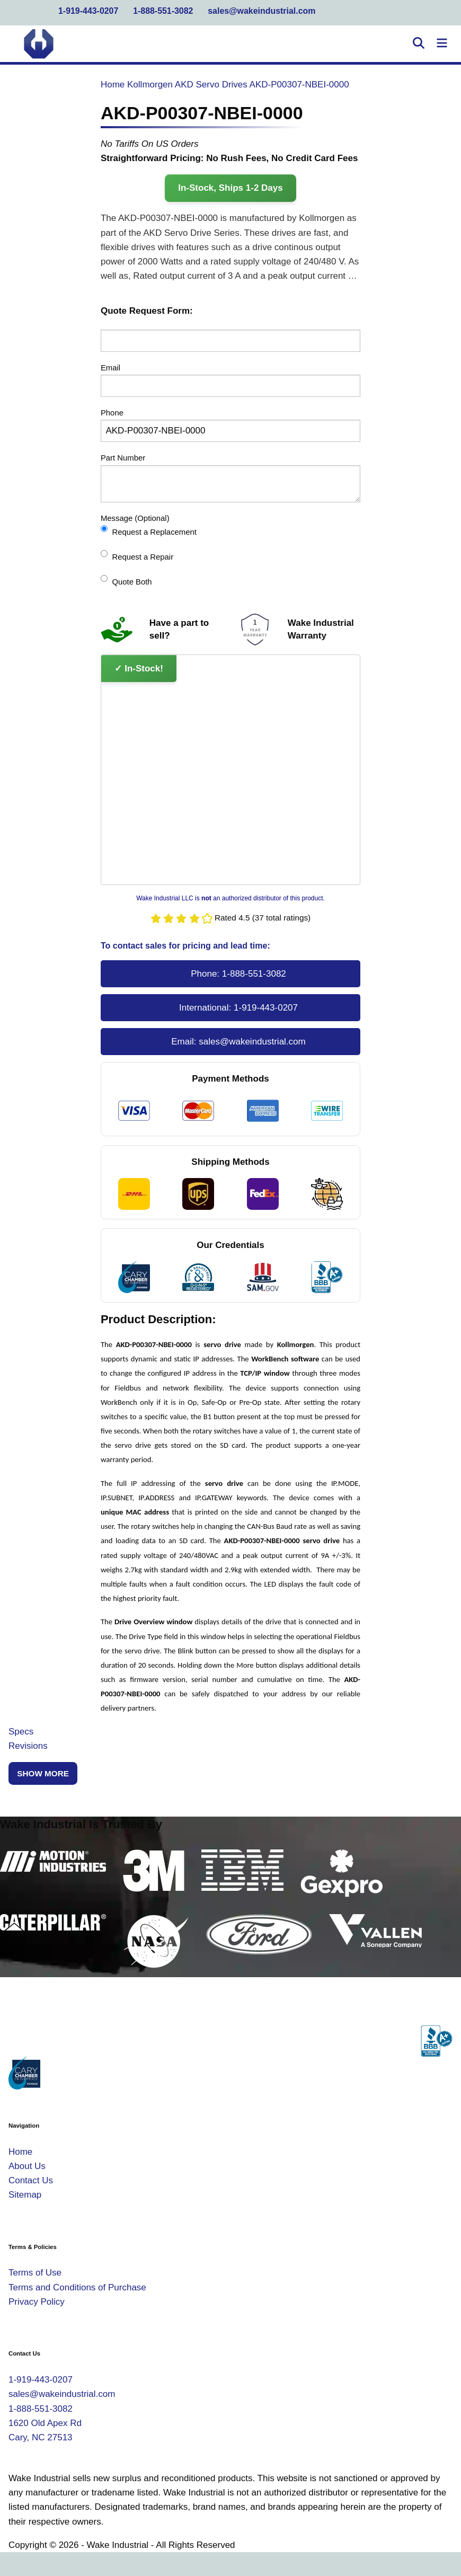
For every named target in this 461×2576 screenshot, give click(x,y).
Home (113, 84)
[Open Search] (418, 44)
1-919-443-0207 (88, 10)
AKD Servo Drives (211, 84)
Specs (20, 1732)
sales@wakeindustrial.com (261, 10)
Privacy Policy (36, 2302)
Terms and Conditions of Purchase (77, 2287)
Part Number (123, 458)
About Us (27, 2166)
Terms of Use (34, 2273)
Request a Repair (137, 555)
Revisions (28, 1746)
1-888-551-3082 (163, 10)
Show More (43, 1773)
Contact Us (30, 2180)
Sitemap (24, 2195)
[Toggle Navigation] (442, 44)
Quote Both (126, 580)
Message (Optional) (135, 518)
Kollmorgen (150, 84)
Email (110, 368)
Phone (112, 413)
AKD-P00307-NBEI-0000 (299, 84)
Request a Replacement (149, 530)
